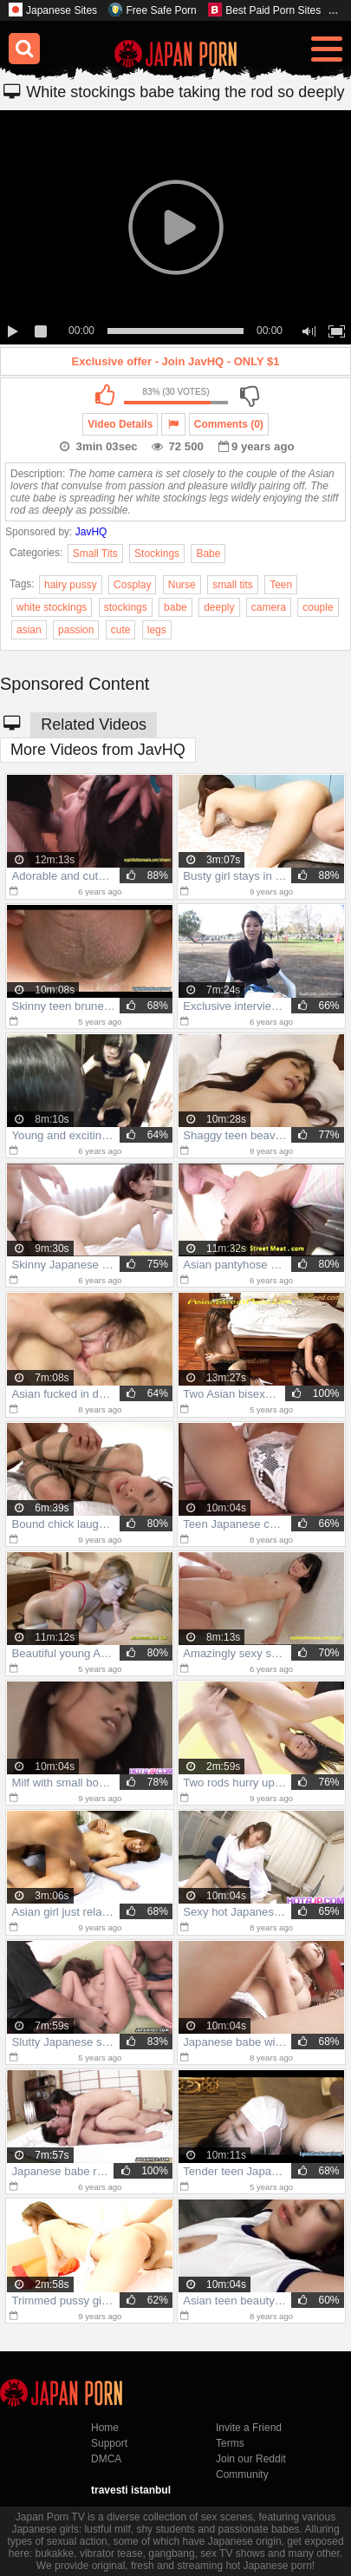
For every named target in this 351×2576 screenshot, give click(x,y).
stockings (125, 607)
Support (109, 2443)
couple (317, 607)
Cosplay (132, 585)
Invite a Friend (249, 2428)
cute (121, 630)
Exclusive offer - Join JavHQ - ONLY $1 (176, 361)
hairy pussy (70, 585)
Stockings (156, 553)
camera (268, 607)
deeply (219, 607)
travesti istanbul (131, 2490)
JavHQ (91, 532)
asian (29, 630)
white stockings (51, 607)
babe (175, 607)
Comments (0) (228, 424)
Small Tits (95, 553)
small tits (232, 585)
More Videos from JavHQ (97, 749)
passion (76, 630)
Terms (230, 2443)
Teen (281, 585)
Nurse (182, 585)
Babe (208, 553)
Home (105, 2428)
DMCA (106, 2459)
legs (156, 630)
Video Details (120, 424)
